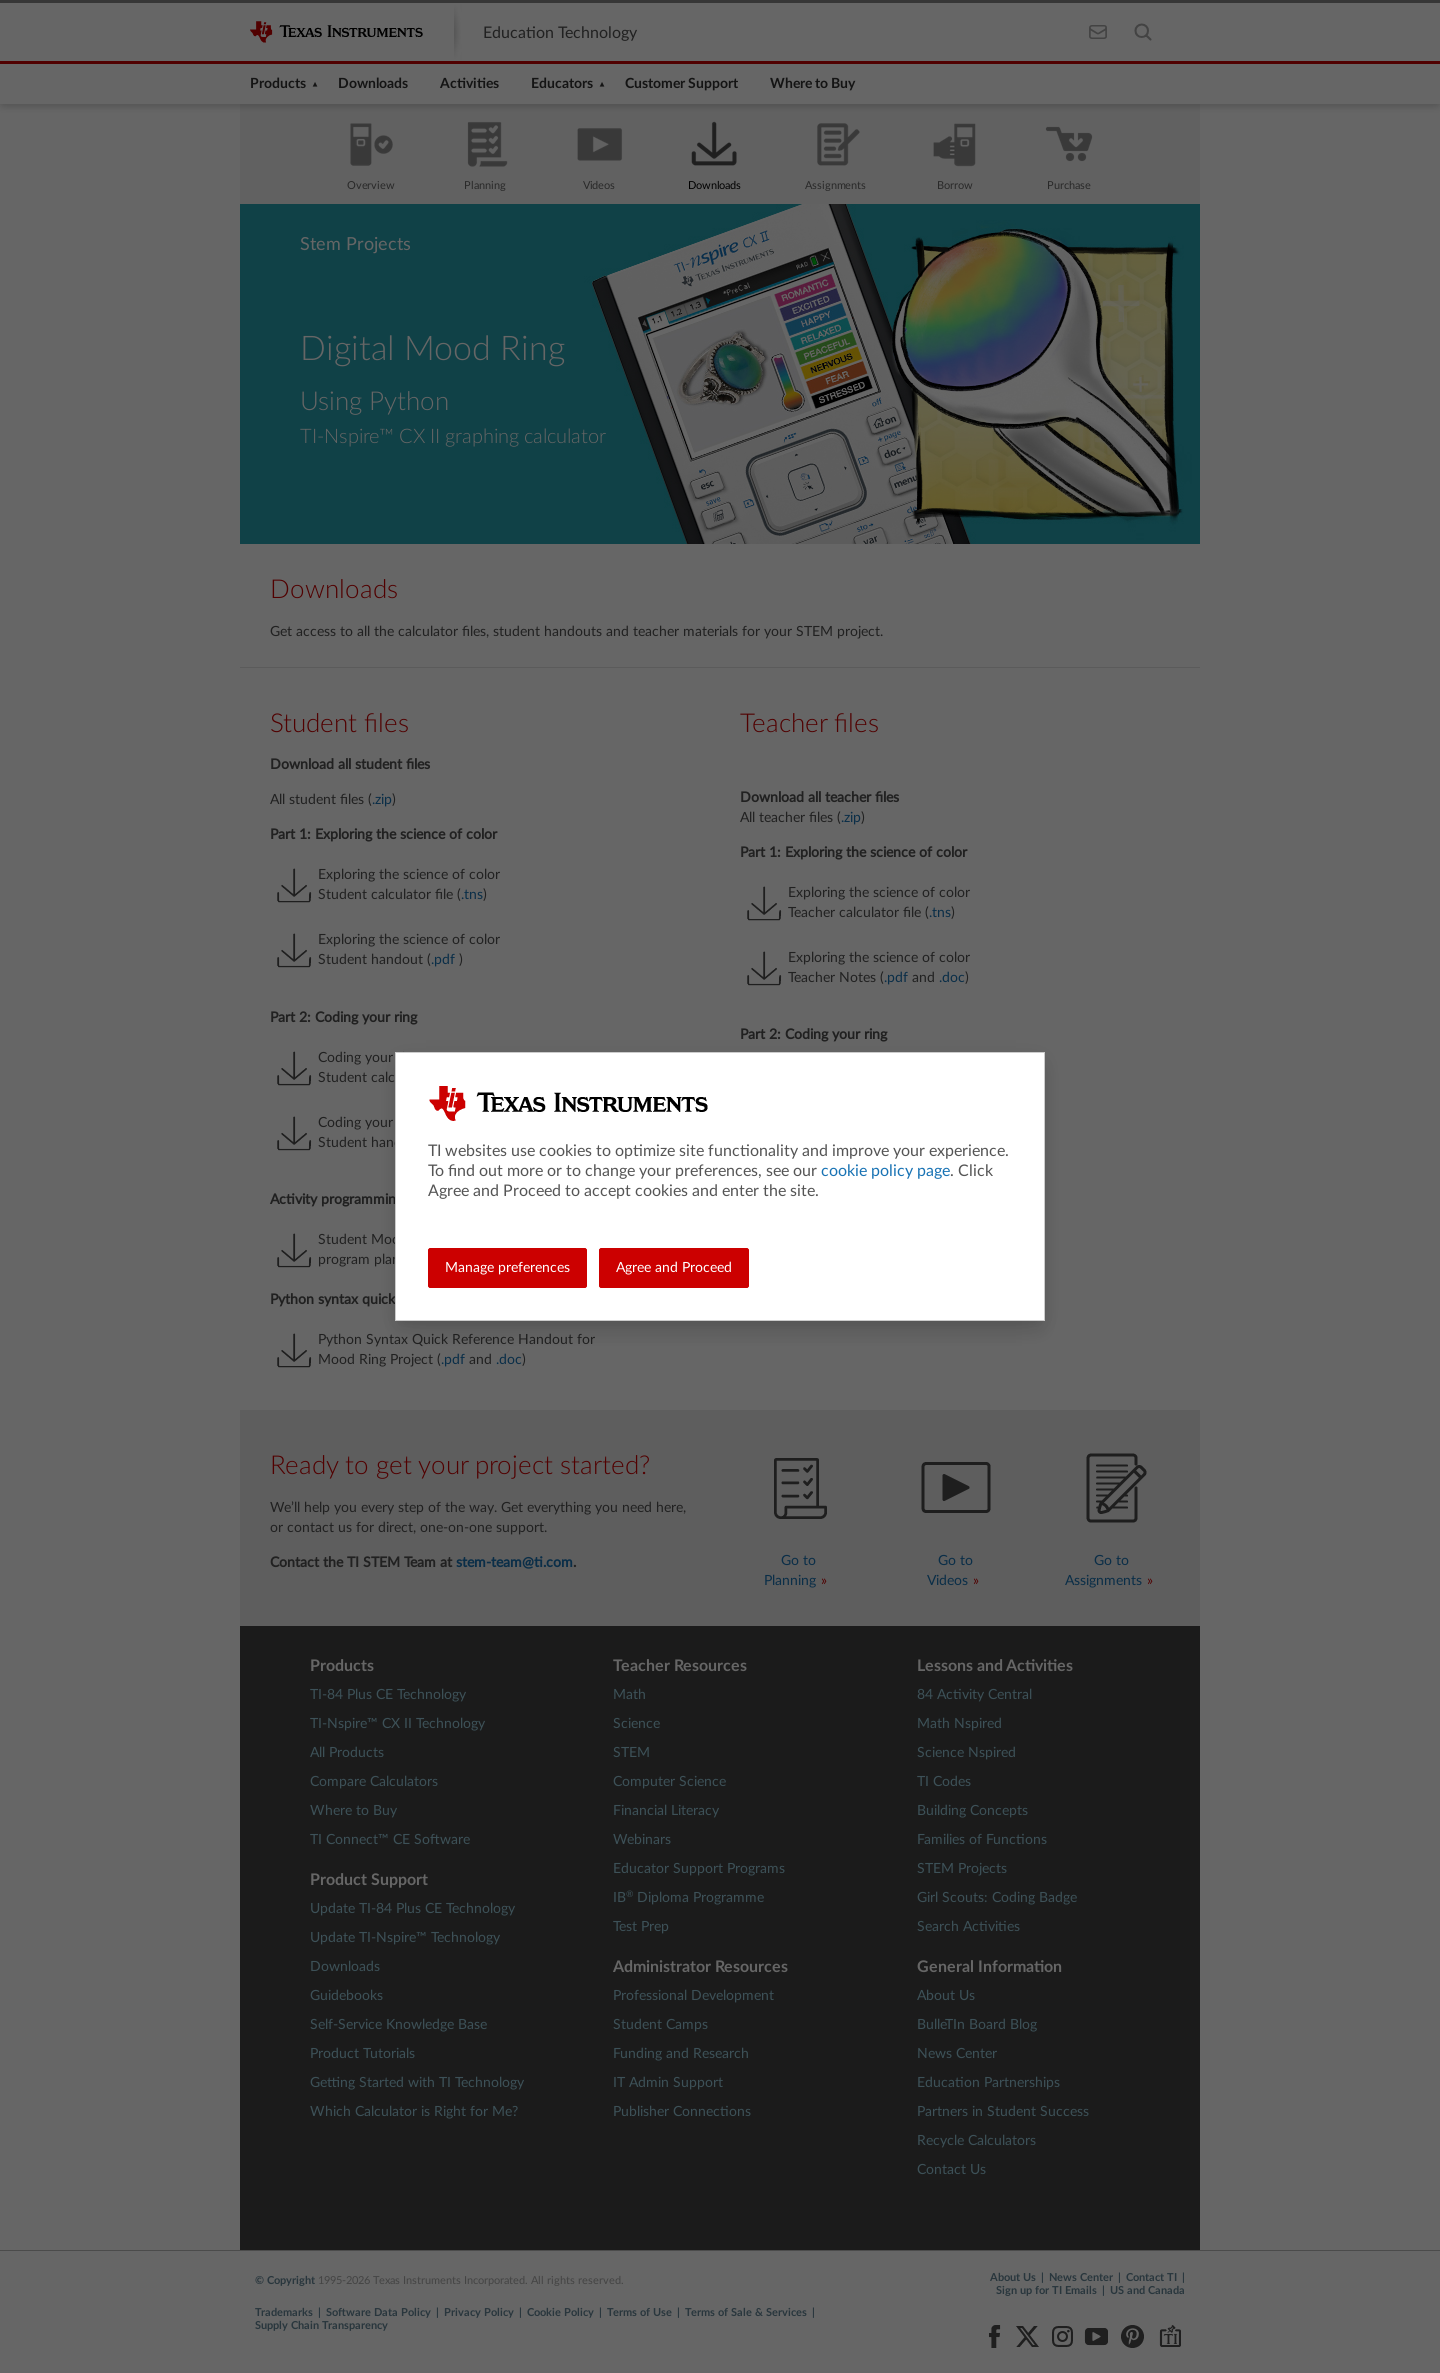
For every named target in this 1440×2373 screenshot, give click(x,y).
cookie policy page (885, 1171)
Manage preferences (507, 1268)
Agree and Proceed (674, 1268)
